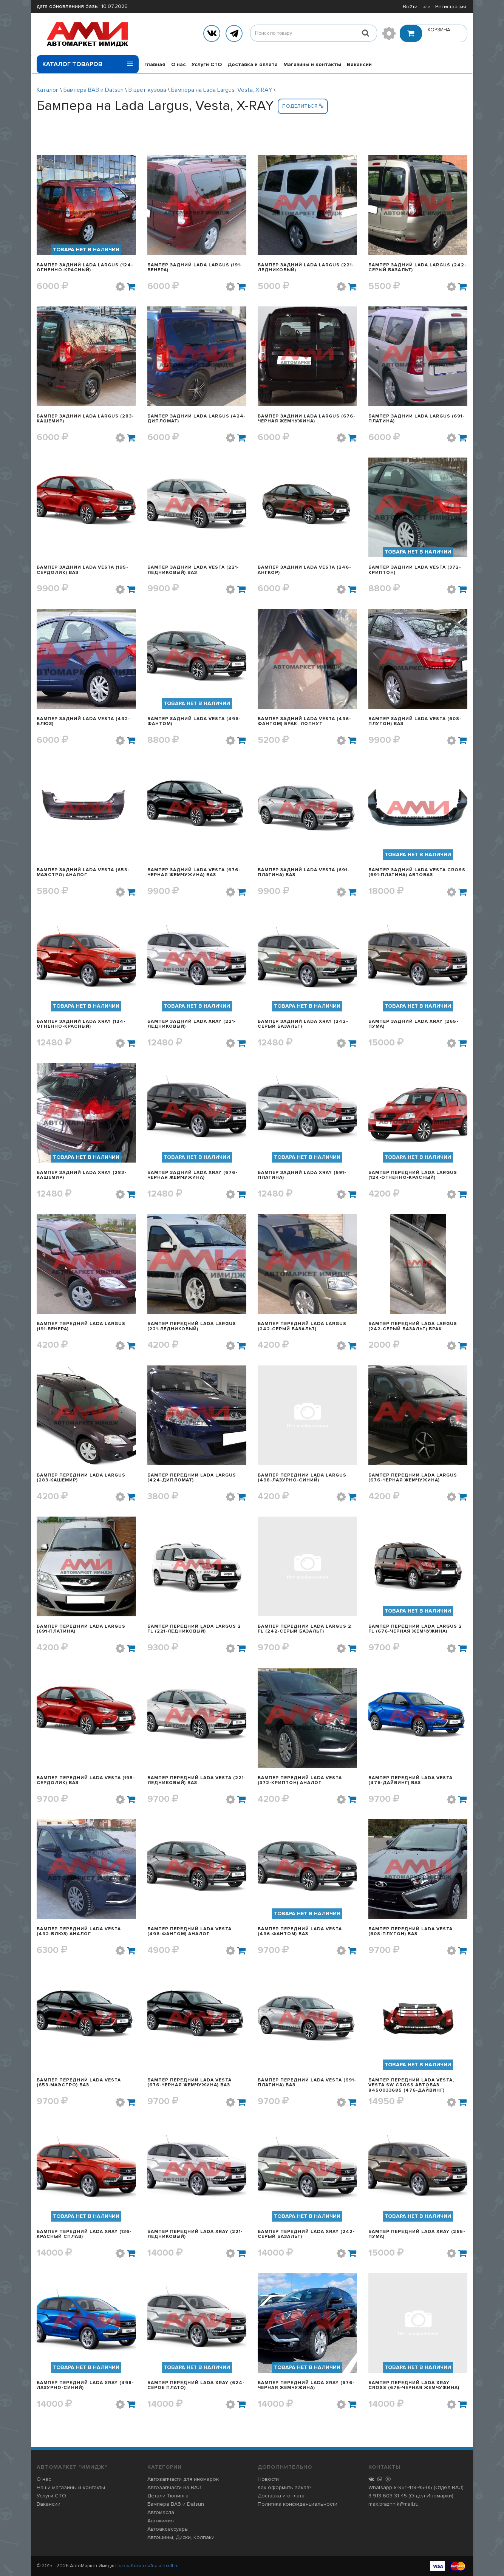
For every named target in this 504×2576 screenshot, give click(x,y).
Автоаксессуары (168, 2529)
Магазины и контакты (312, 64)
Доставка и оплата (252, 64)
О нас (178, 64)
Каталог (48, 90)
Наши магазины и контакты (71, 2487)
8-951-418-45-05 (413, 2487)
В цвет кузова (147, 90)
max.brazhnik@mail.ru (393, 2504)
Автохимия (160, 2520)
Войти (410, 6)
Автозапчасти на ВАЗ (174, 2487)
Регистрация (450, 6)
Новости (268, 2479)
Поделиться (302, 106)
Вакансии (359, 64)
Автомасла (160, 2512)
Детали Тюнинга (168, 2496)
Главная (154, 64)
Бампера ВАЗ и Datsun (93, 90)
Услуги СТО (207, 64)
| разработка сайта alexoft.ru (147, 2566)
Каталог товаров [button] (87, 61)
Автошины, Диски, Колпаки (181, 2537)
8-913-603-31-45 (387, 2496)
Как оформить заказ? (284, 2487)
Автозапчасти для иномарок (183, 2479)
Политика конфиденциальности (297, 2504)
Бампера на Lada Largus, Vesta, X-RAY (221, 90)
